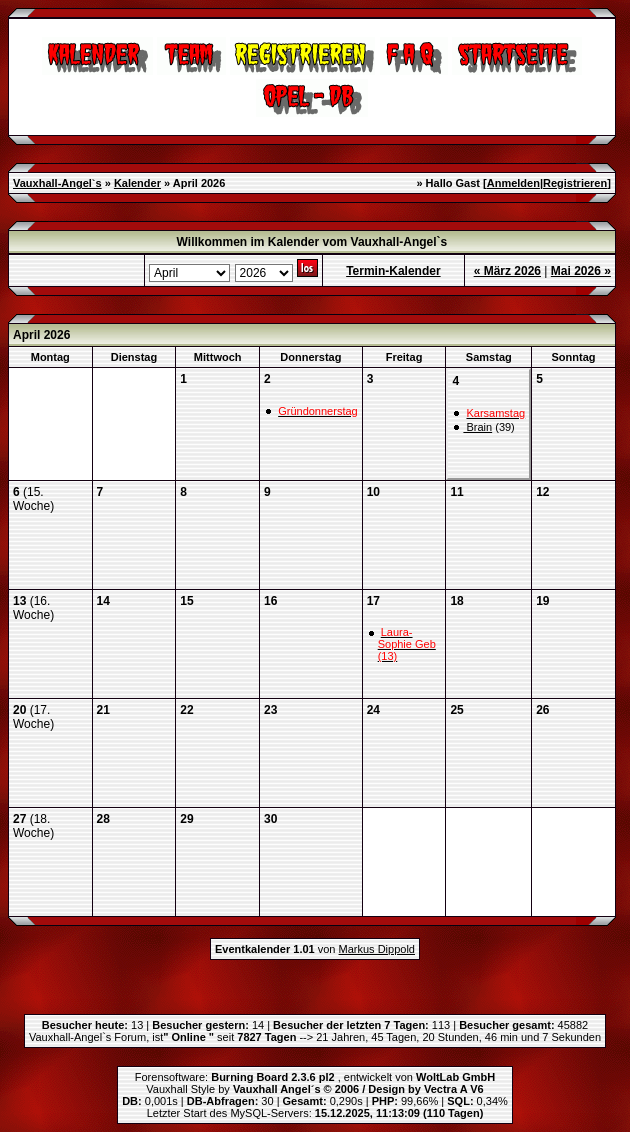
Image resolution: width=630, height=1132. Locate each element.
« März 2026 (507, 271)
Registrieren (575, 183)
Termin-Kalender (393, 271)
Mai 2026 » (581, 271)
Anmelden (513, 183)
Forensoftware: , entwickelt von (315, 1077)
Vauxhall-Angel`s (57, 183)
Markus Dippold (377, 949)
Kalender (137, 183)
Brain (477, 427)
